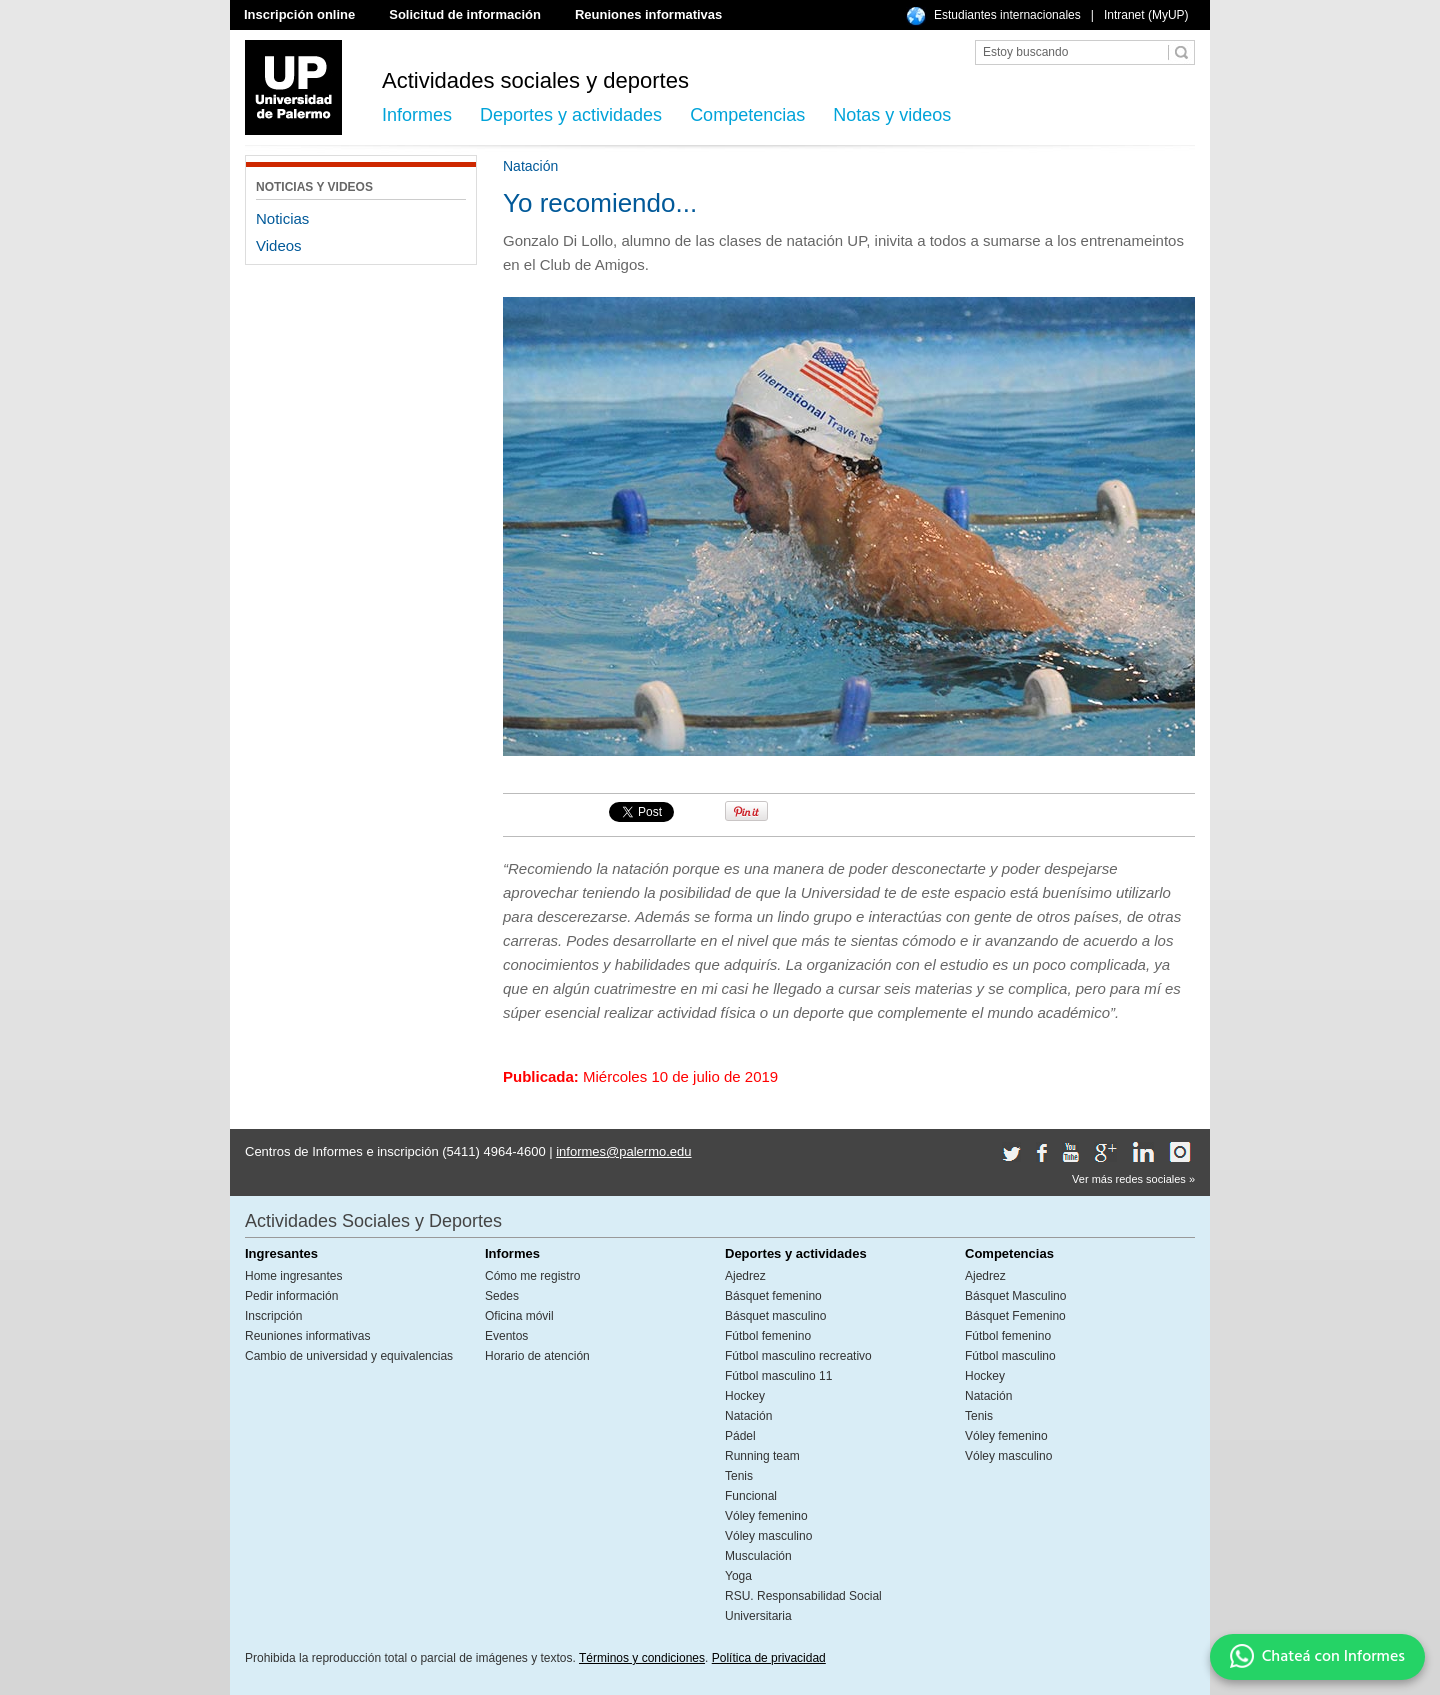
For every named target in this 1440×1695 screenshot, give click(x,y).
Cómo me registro (532, 1276)
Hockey (745, 1396)
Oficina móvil (519, 1316)
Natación (748, 1416)
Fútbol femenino (768, 1336)
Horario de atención (537, 1356)
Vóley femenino (766, 1516)
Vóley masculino (768, 1536)
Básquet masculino (775, 1316)
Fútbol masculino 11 (778, 1376)
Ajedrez (745, 1276)
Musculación (758, 1556)
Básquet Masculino (1015, 1296)
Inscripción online (299, 14)
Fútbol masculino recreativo (798, 1356)
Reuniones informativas (648, 14)
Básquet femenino (773, 1296)
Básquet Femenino (1015, 1316)
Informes (417, 115)
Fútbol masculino (1010, 1356)
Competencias (747, 115)
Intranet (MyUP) (1146, 15)
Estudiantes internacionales (1007, 15)
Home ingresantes (293, 1276)
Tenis (739, 1476)
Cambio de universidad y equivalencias (349, 1356)
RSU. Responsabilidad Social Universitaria (803, 1606)
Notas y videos (892, 115)
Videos (279, 245)
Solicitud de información (465, 14)
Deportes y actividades (571, 115)
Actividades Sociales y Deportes (373, 1221)
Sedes (502, 1296)
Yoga (738, 1576)
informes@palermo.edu (623, 1151)
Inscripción (273, 1316)
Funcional (751, 1496)
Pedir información (291, 1296)
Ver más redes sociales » (1133, 1179)
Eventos (506, 1336)
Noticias (282, 218)
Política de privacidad (769, 1658)
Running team (762, 1456)
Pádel (740, 1436)
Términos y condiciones (642, 1658)
